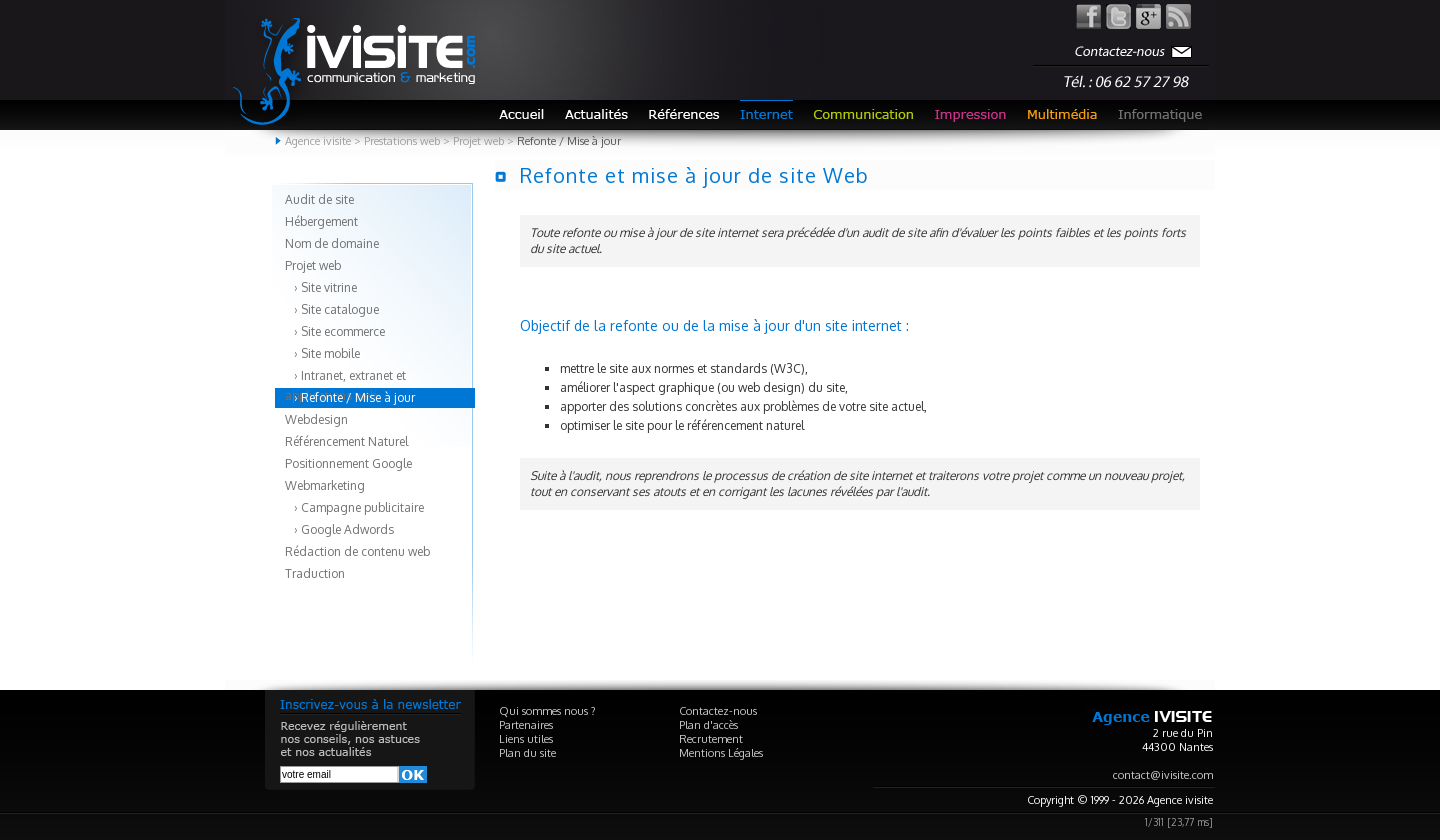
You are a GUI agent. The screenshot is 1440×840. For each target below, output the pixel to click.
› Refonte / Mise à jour (350, 397)
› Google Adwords (339, 529)
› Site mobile (322, 353)
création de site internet (849, 475)
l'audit (583, 475)
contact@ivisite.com (1163, 775)
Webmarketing (325, 485)
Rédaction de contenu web (357, 551)
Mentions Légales (721, 753)
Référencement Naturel (346, 441)
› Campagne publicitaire (354, 507)
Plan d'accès (708, 725)
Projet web (313, 265)
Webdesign (316, 419)
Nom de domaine (332, 243)
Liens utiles (526, 739)
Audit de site (319, 199)
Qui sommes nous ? (547, 711)
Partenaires (526, 725)
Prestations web (402, 141)
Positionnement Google (348, 463)
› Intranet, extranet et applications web (345, 377)
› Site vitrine (321, 287)
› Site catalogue (332, 309)
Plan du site (527, 753)
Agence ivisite (318, 141)
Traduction (315, 573)
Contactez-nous (718, 711)
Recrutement (711, 739)
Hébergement (321, 221)
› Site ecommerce (335, 331)
